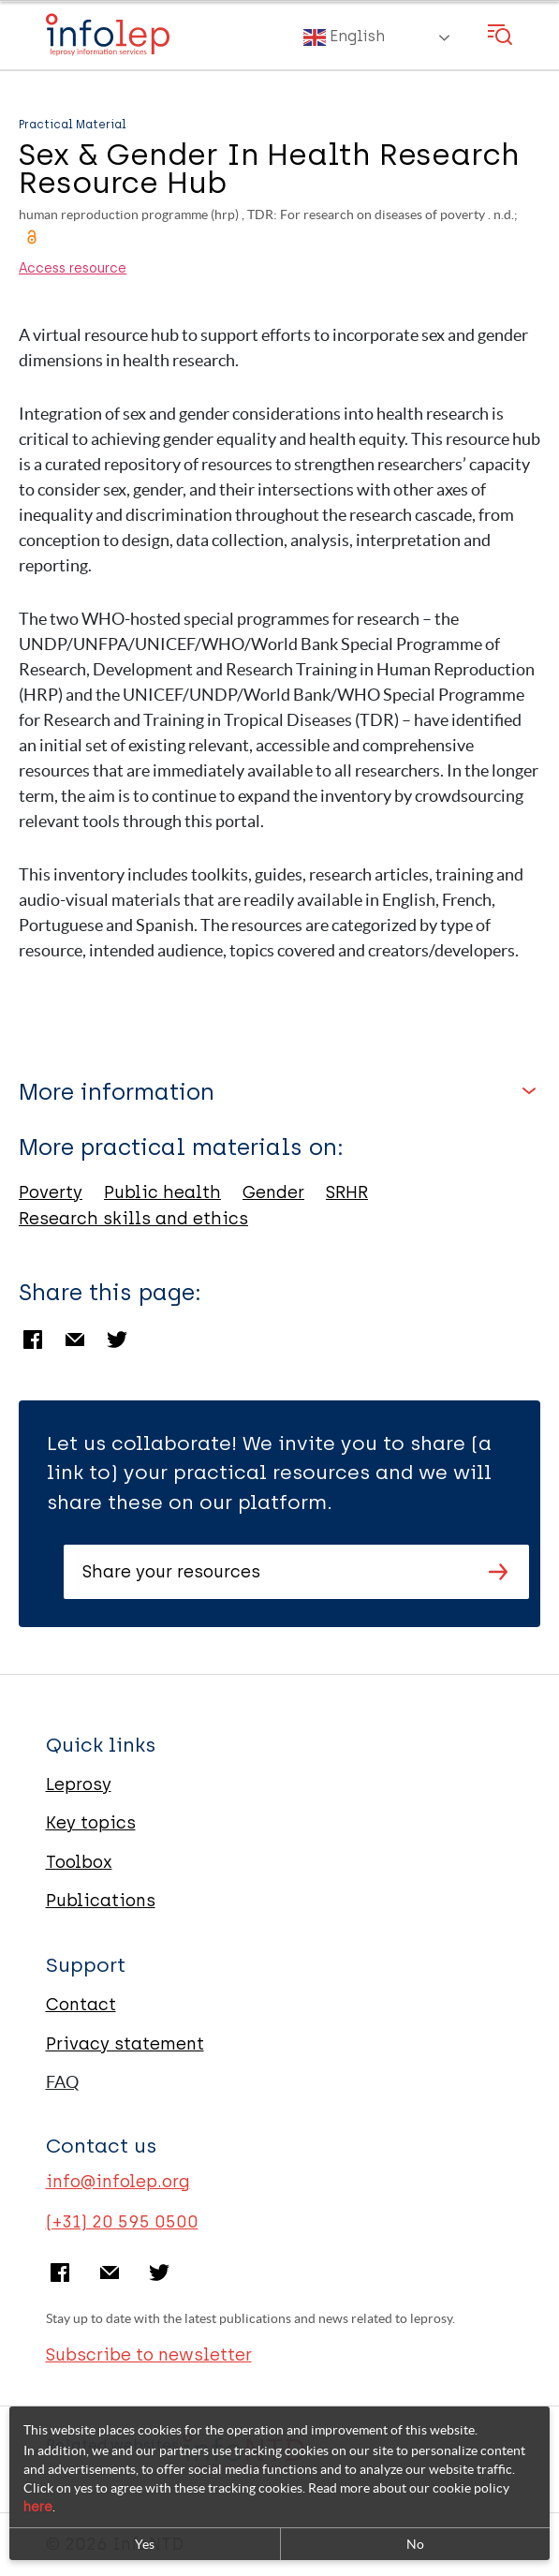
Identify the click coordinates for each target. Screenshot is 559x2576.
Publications (100, 1900)
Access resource (72, 268)
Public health (162, 1192)
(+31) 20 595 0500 (122, 2222)
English (344, 37)
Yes (144, 2544)
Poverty (50, 1192)
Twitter (117, 1339)
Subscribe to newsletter (149, 2355)
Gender (273, 1192)
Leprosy (78, 1784)
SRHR (347, 1192)
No (415, 2544)
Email (75, 1339)
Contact (81, 2004)
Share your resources (171, 1572)
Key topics (91, 1823)
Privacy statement (125, 2044)
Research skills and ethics (133, 1218)
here (37, 2507)
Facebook (33, 1339)
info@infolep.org (118, 2181)
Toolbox (79, 1862)
